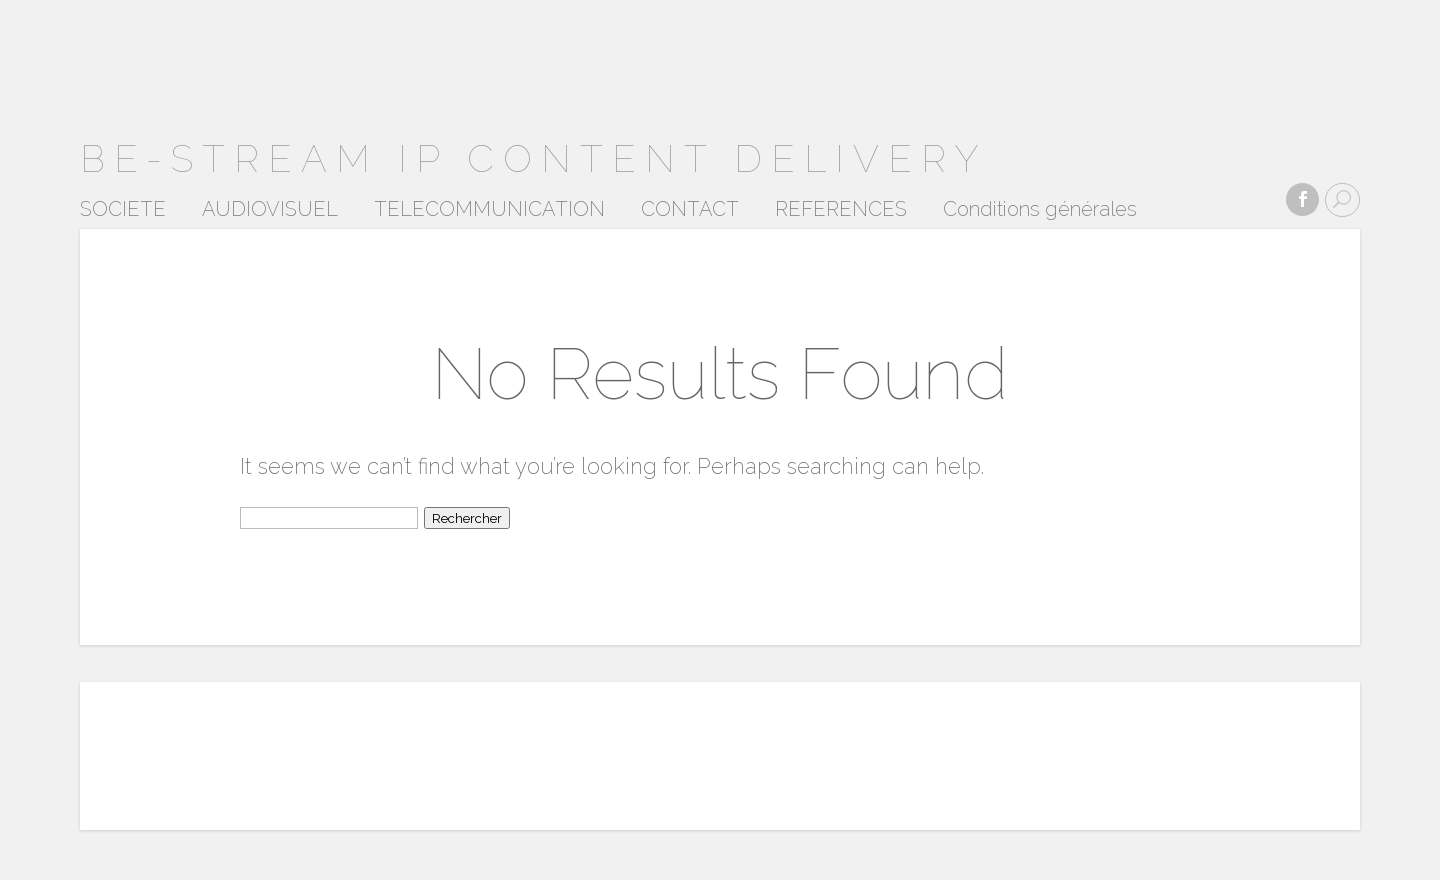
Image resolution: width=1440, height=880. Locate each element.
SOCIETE (123, 210)
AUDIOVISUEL (270, 210)
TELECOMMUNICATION (489, 210)
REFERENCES (841, 210)
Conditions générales (1040, 210)
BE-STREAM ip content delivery (534, 158)
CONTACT (690, 210)
